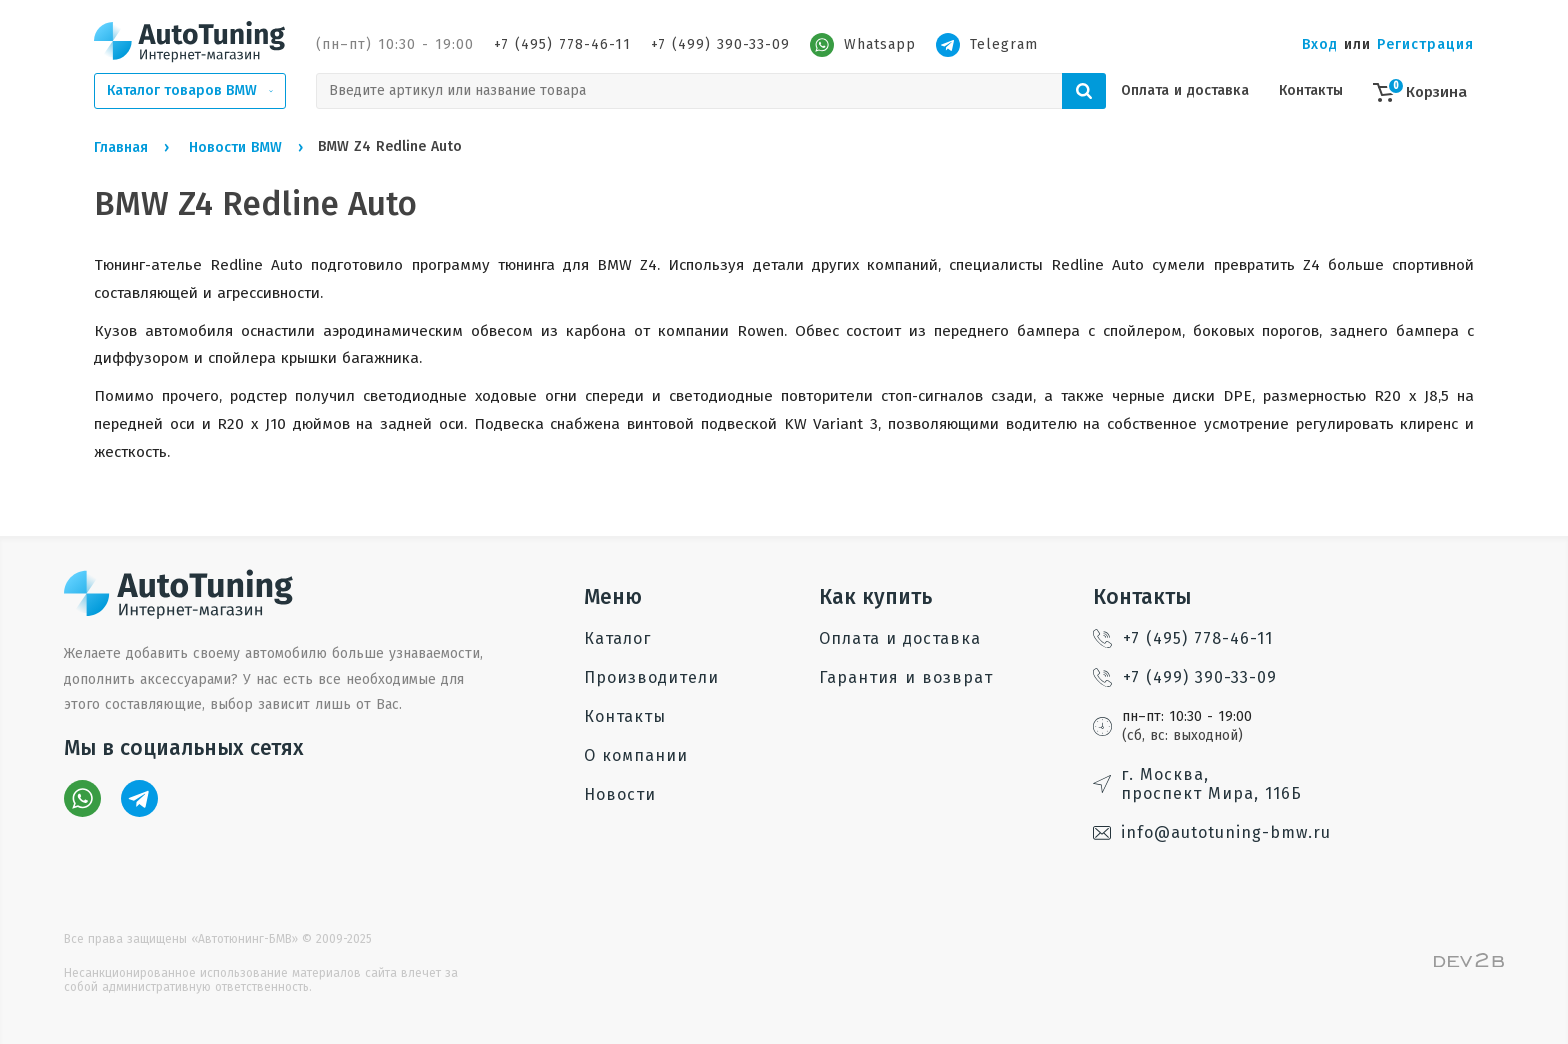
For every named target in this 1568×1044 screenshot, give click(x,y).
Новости (620, 794)
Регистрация (1425, 44)
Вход (1320, 44)
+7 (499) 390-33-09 (720, 44)
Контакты (1311, 90)
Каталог (617, 638)
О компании (636, 755)
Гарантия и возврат (906, 677)
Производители (651, 677)
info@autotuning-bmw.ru (1212, 832)
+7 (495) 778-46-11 (562, 44)
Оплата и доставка (1185, 90)
